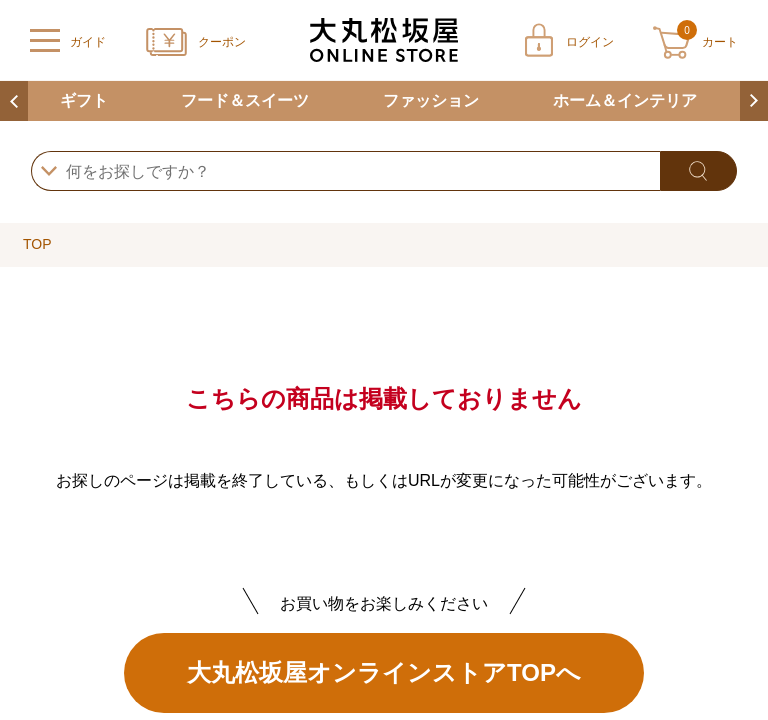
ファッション (431, 100)
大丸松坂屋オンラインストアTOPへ (384, 672)
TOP (37, 244)
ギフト (84, 100)
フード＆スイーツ (245, 100)
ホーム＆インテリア (625, 100)
